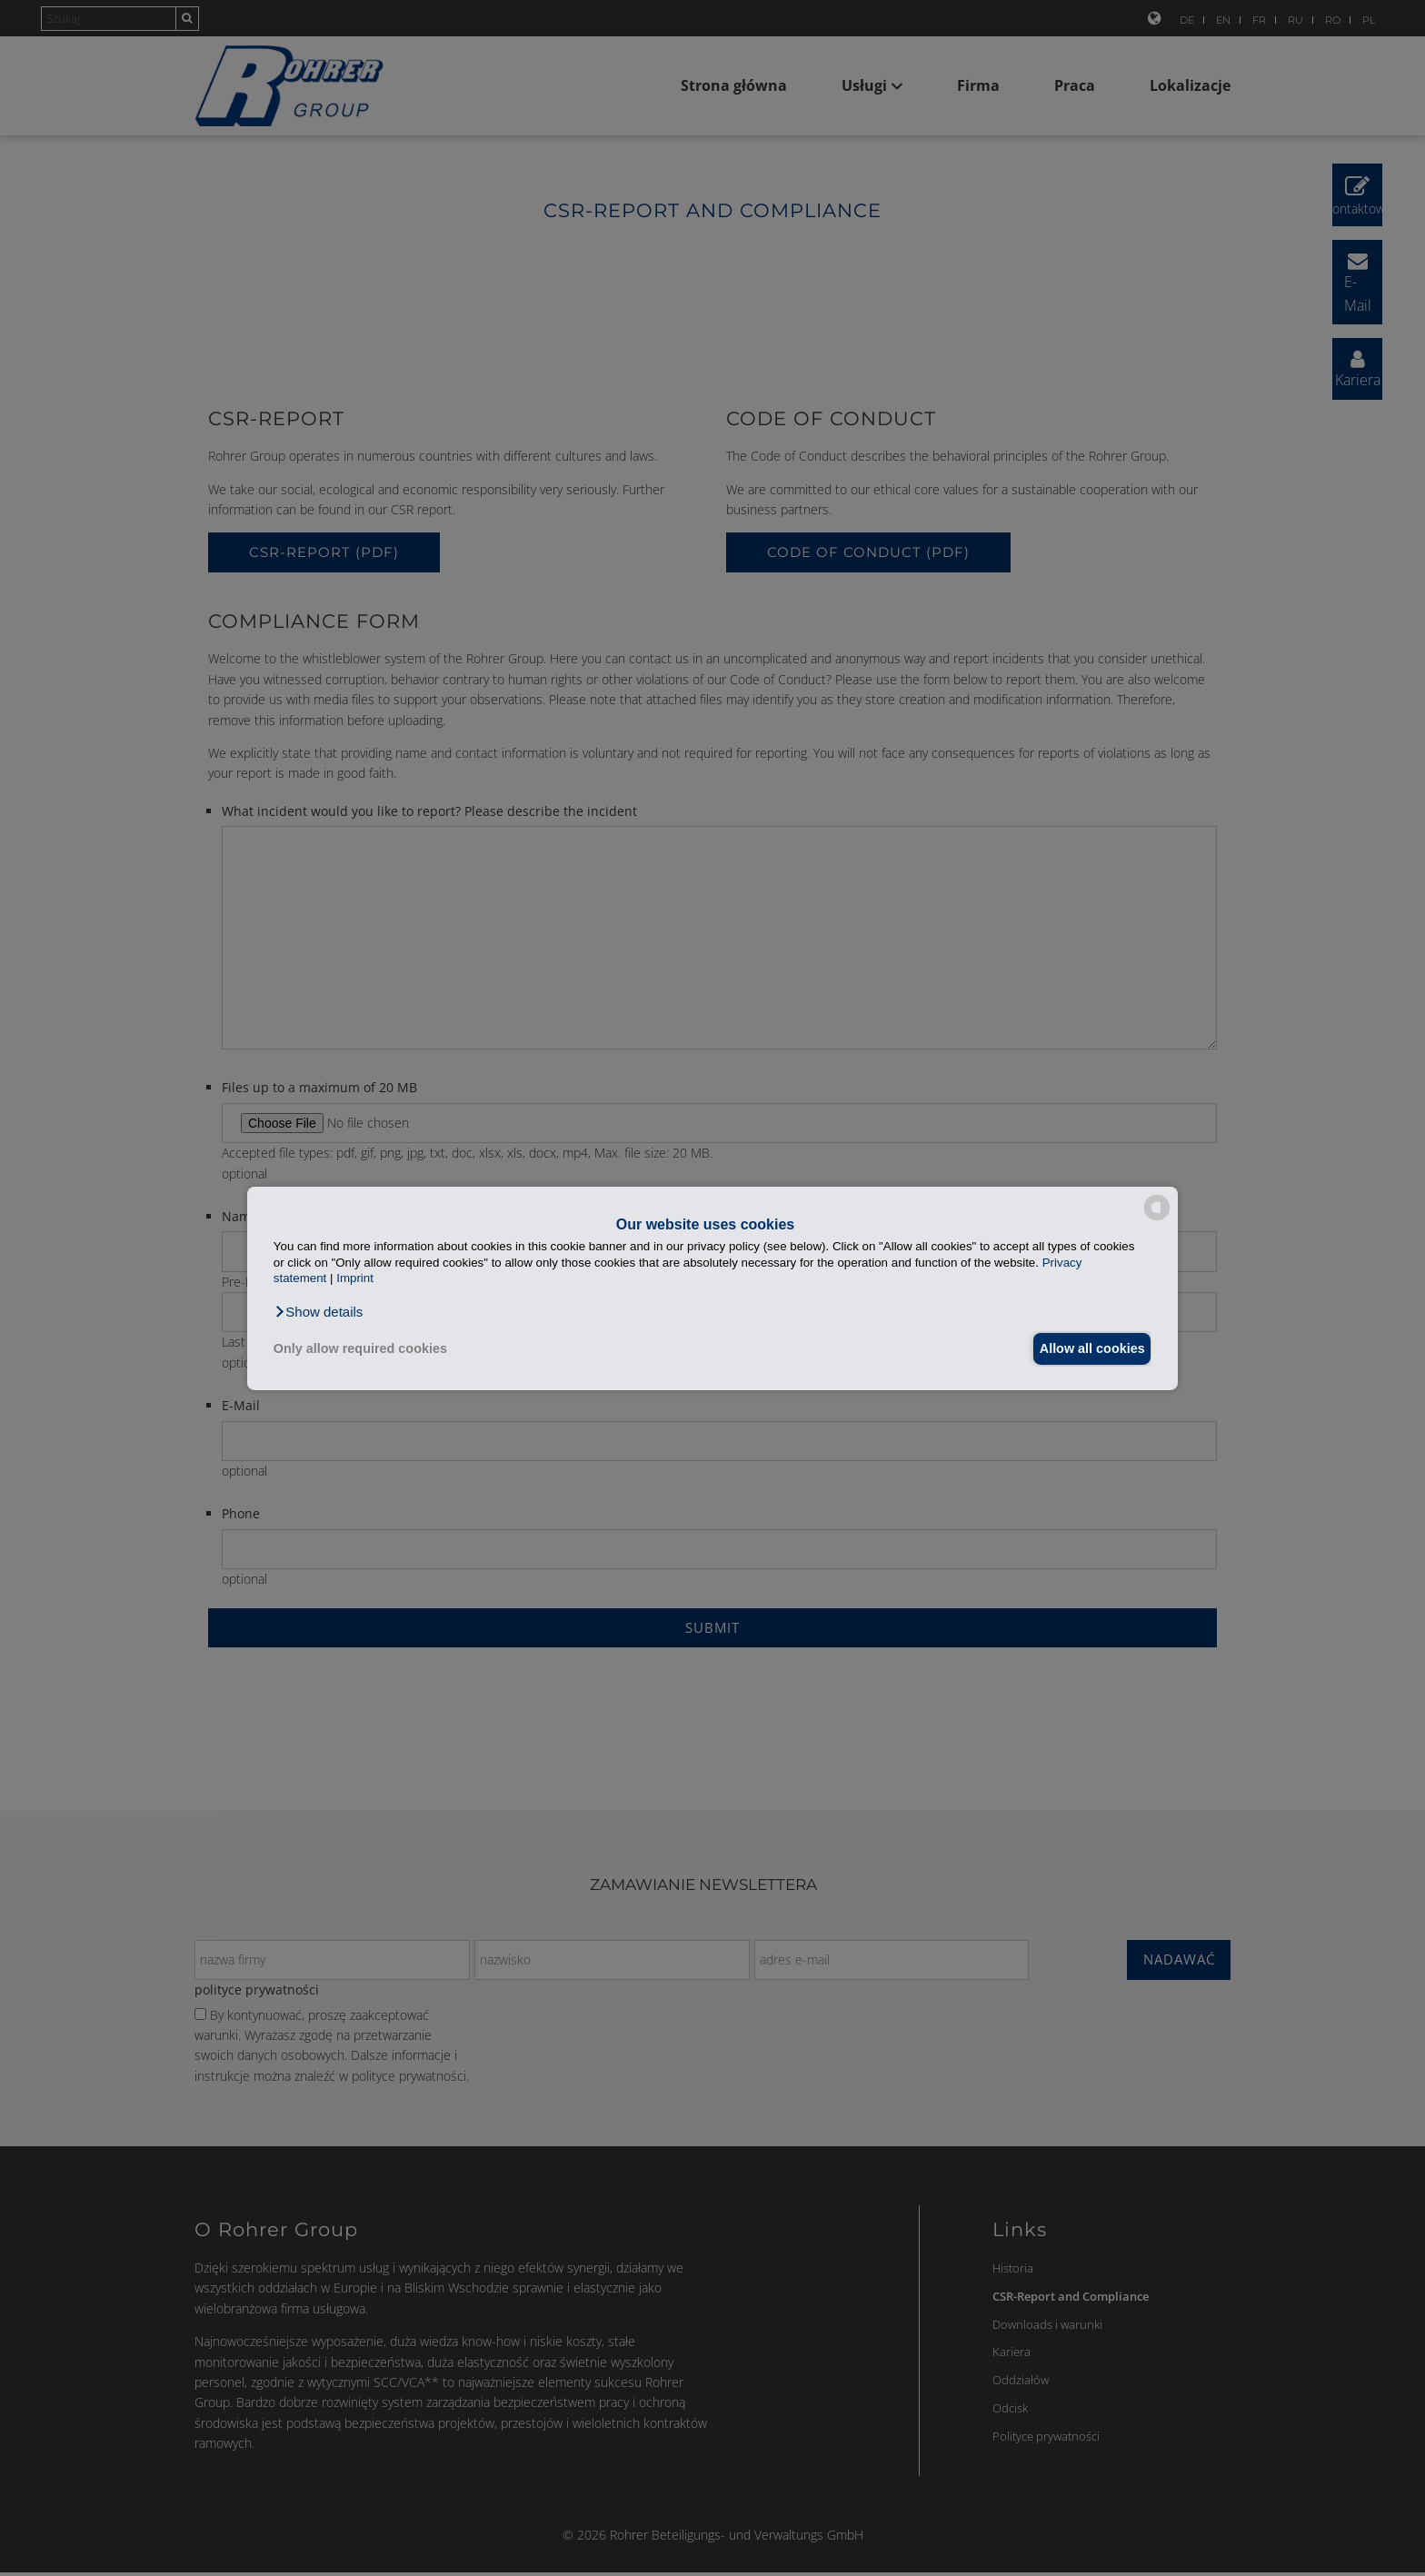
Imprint (355, 1278)
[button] (319, 1311)
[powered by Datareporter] (1156, 1219)
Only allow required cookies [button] (360, 1348)
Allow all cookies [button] (1087, 1348)
